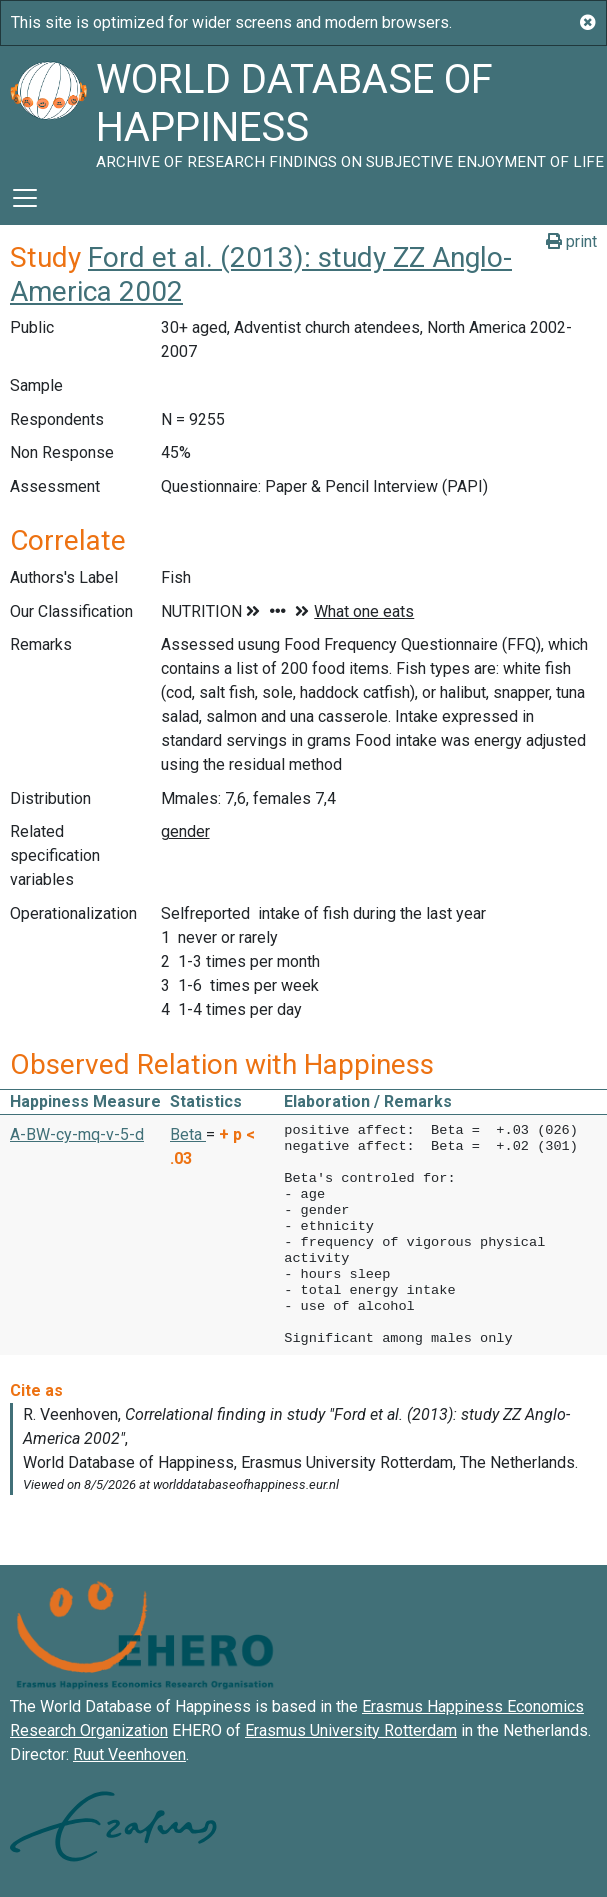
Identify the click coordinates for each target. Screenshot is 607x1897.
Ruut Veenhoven (129, 1754)
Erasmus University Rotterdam (351, 1730)
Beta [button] (188, 1134)
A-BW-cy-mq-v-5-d (77, 1134)
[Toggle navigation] (25, 198)
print (571, 241)
